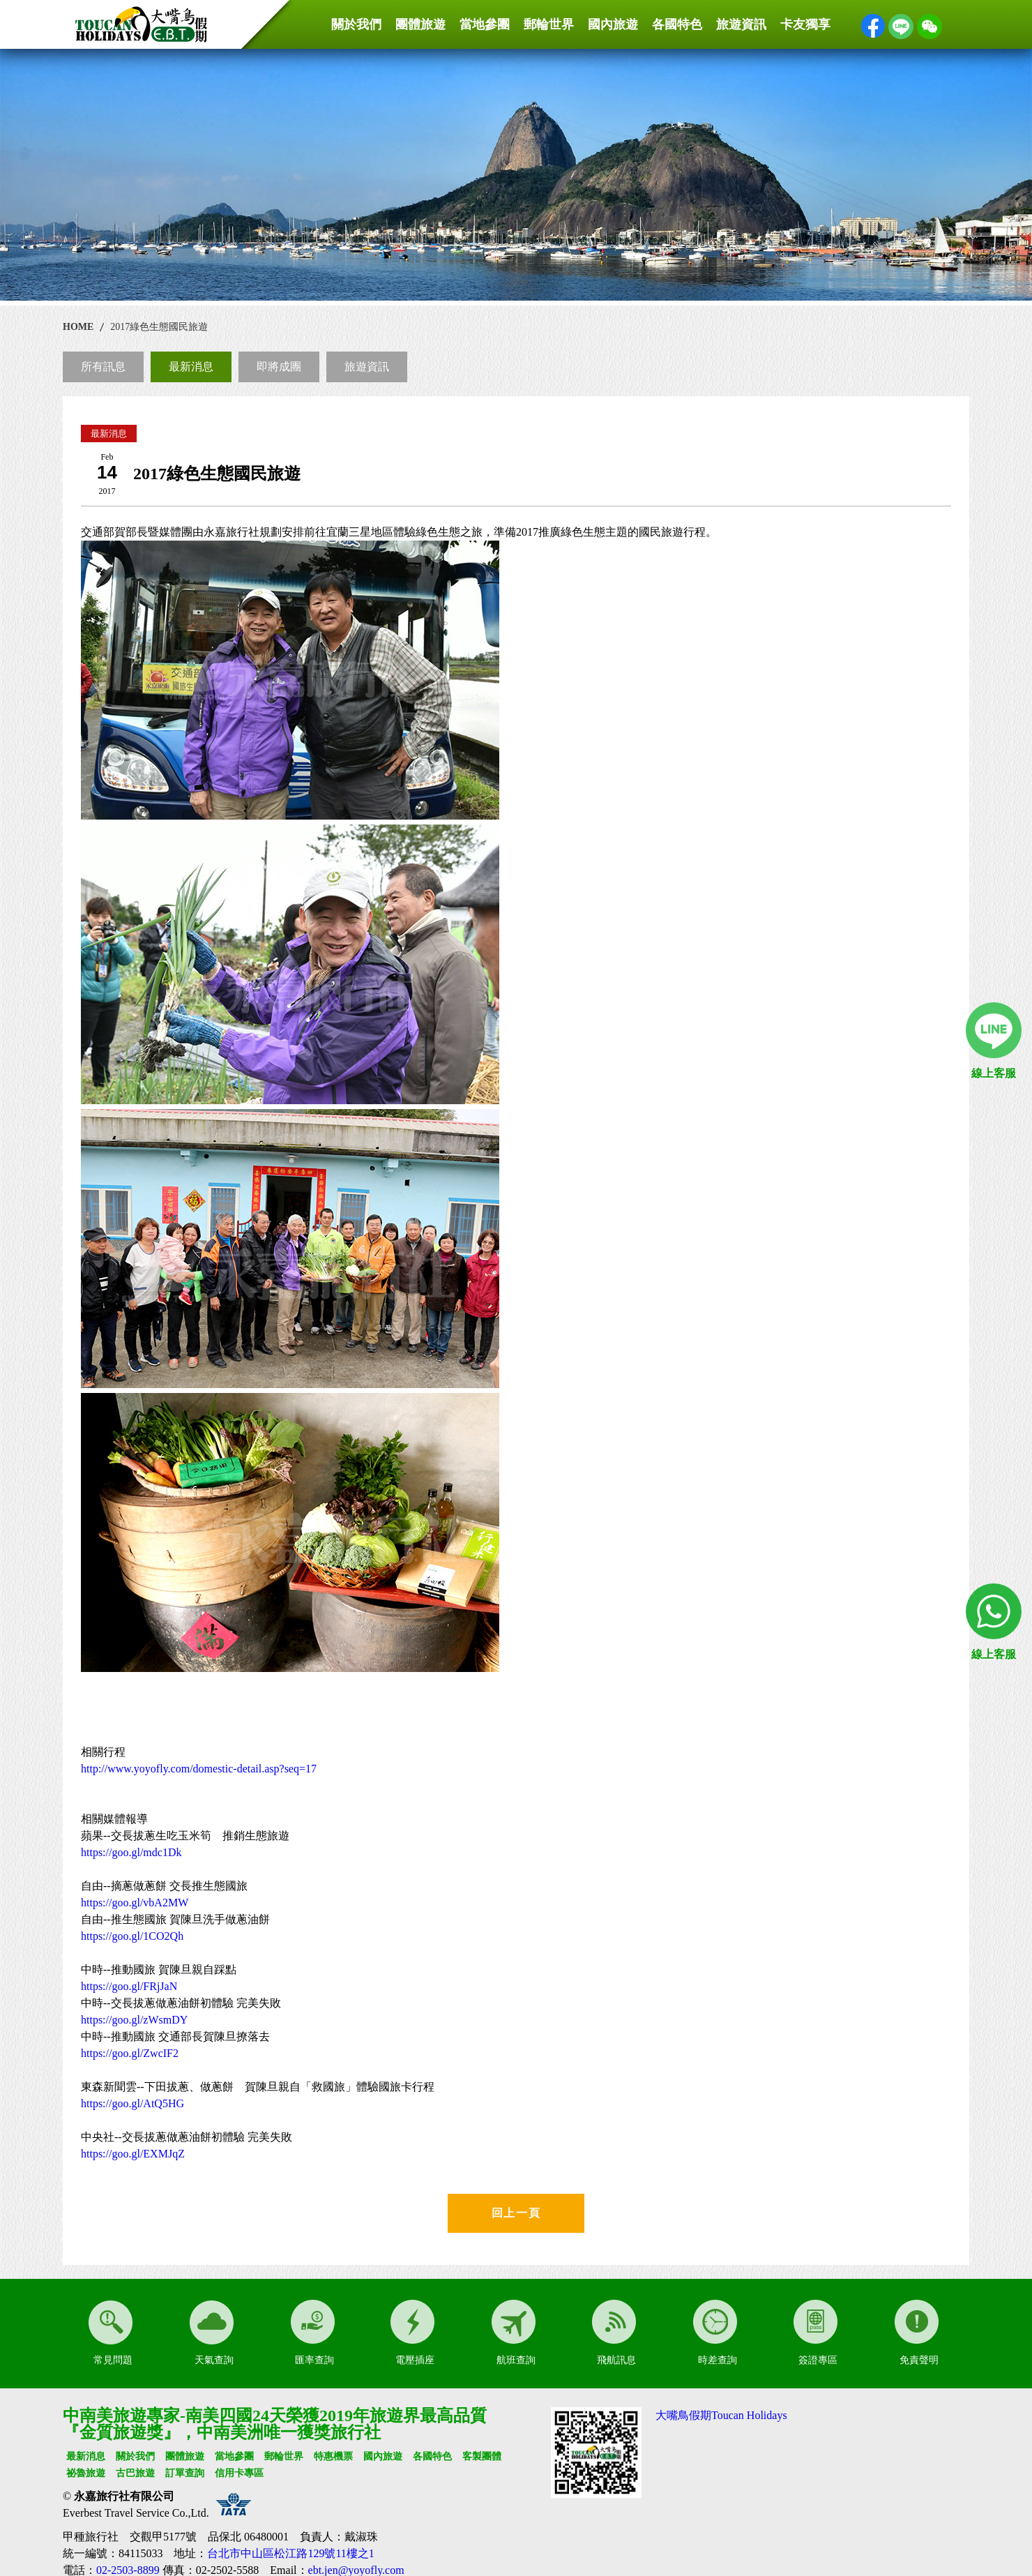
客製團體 (481, 2456)
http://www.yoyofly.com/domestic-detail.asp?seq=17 (199, 1769)
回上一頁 (516, 2213)
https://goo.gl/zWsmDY (134, 2020)
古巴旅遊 (135, 2473)
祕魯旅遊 (85, 2473)
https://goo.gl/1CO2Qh (132, 1936)
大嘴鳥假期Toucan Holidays (721, 2415)
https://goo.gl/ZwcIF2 (130, 2053)
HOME (78, 327)
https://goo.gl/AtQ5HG (132, 2103)
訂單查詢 (184, 2473)
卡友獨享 (805, 24)
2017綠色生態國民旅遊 (159, 327)
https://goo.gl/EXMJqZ (133, 2154)
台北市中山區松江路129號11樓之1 (290, 2553)
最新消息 (191, 366)
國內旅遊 (613, 24)
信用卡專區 (239, 2473)
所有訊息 (103, 366)
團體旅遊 (420, 24)
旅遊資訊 (741, 24)
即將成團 (279, 366)
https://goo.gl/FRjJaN (129, 1986)
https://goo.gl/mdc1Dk (131, 1852)
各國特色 (677, 24)
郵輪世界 (549, 24)
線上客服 (993, 1073)
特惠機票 (333, 2456)
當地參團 (485, 24)
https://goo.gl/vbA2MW (134, 1902)
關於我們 (356, 24)
